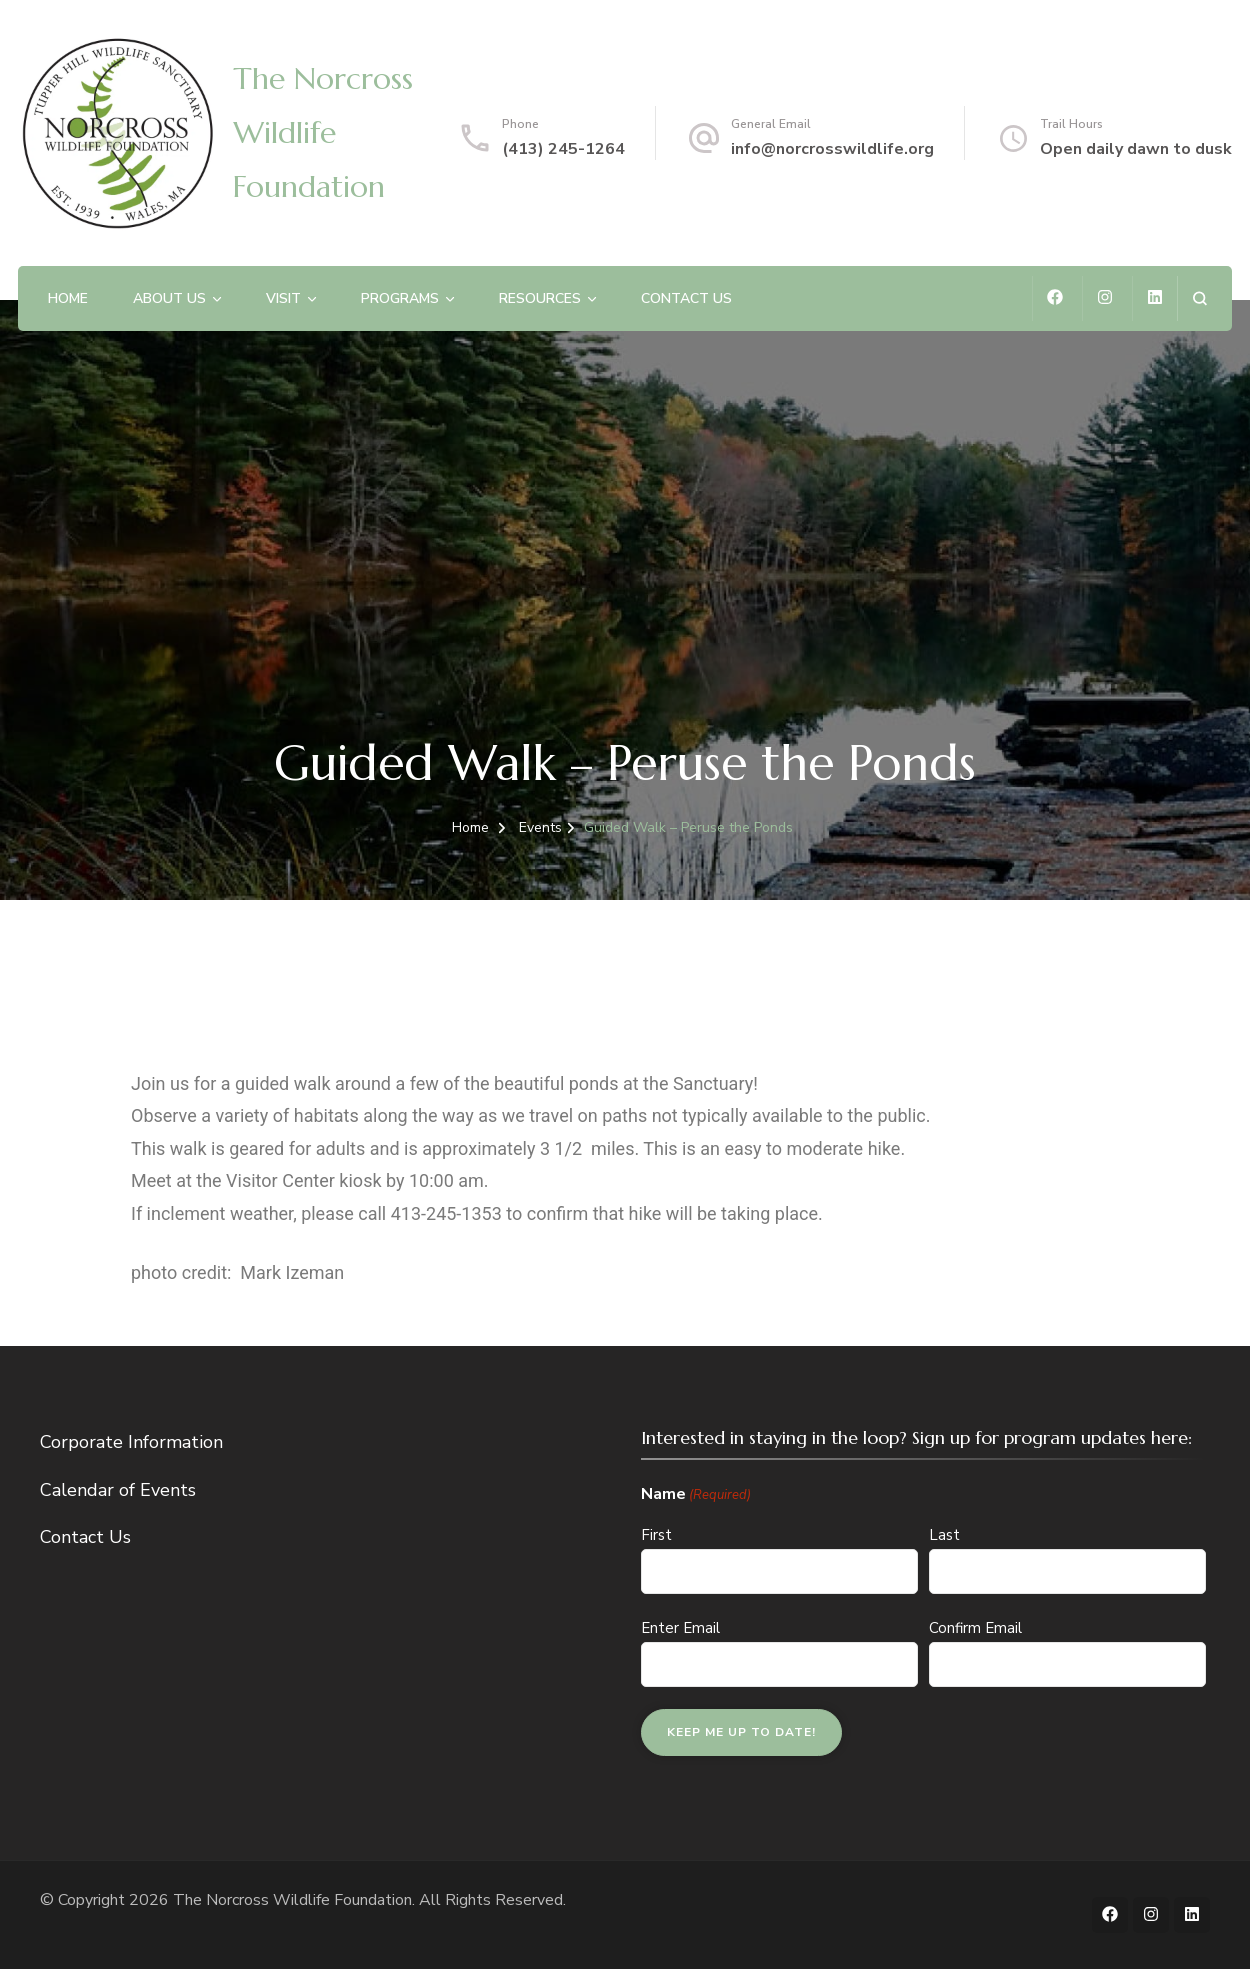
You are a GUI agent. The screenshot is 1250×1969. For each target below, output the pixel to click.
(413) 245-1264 (563, 149)
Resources (540, 298)
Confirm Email (975, 1628)
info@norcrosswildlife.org (832, 149)
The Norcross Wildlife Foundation (323, 132)
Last (944, 1535)
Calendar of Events (118, 1490)
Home (68, 298)
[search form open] (1199, 298)
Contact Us (686, 298)
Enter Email (680, 1628)
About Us (169, 298)
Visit (283, 298)
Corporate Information (131, 1442)
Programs (400, 298)
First (656, 1535)
